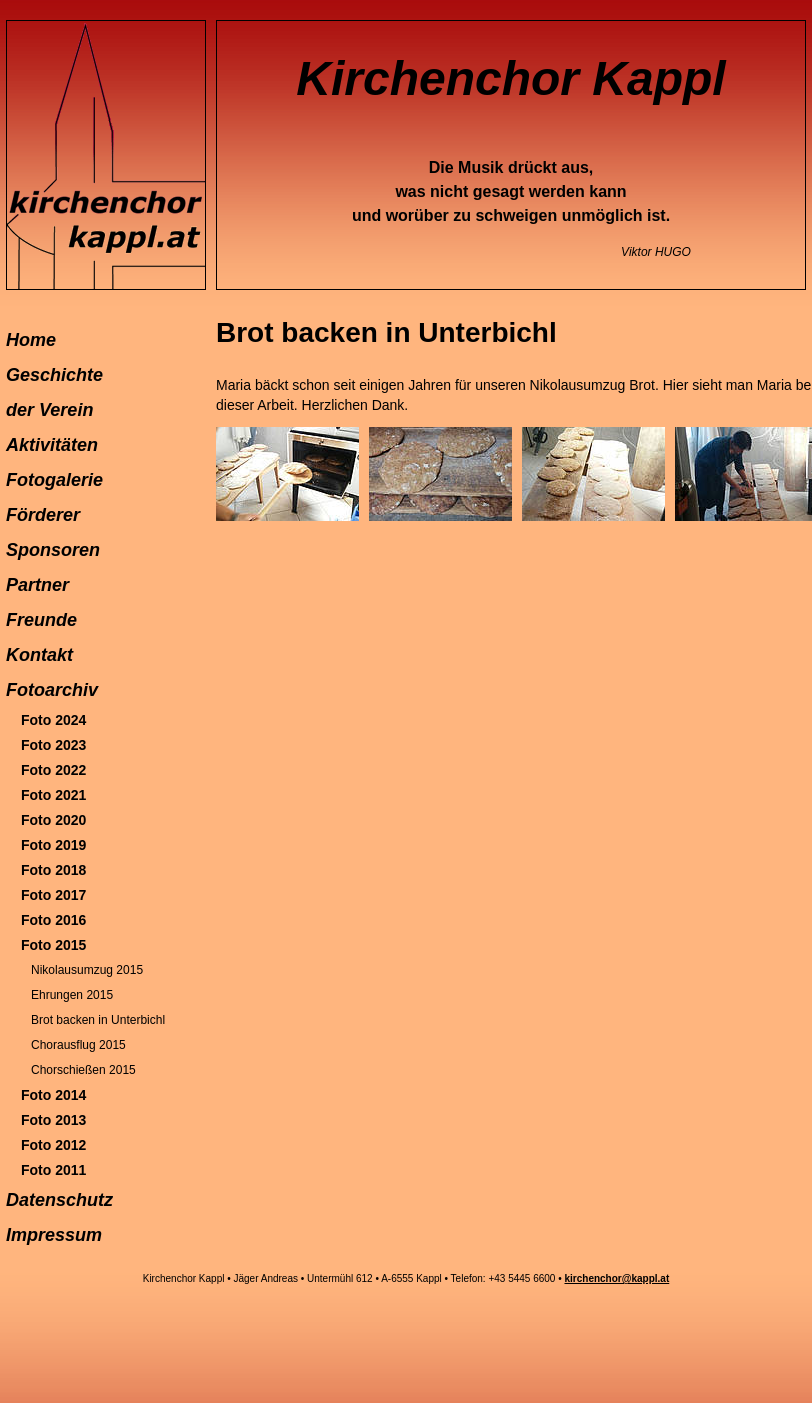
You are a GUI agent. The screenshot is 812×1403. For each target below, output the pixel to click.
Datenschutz (59, 1200)
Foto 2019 (53, 845)
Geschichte (54, 375)
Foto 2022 (53, 770)
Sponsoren (53, 550)
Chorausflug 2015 (78, 1045)
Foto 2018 (53, 870)
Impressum (54, 1235)
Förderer (43, 515)
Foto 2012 (53, 1145)
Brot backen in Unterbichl (98, 1020)
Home (31, 340)
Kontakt (39, 655)
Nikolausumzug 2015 (87, 970)
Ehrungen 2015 (72, 995)
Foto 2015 (53, 945)
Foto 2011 (53, 1170)
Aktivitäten (52, 445)
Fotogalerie (54, 480)
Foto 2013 (53, 1120)
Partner (37, 585)
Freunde (41, 620)
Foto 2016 (53, 920)
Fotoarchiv (52, 690)
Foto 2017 (53, 895)
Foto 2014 (53, 1095)
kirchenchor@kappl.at (616, 1278)
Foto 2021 (53, 795)
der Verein (49, 410)
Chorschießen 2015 (83, 1070)
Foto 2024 (53, 720)
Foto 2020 (53, 820)
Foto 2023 (53, 745)
